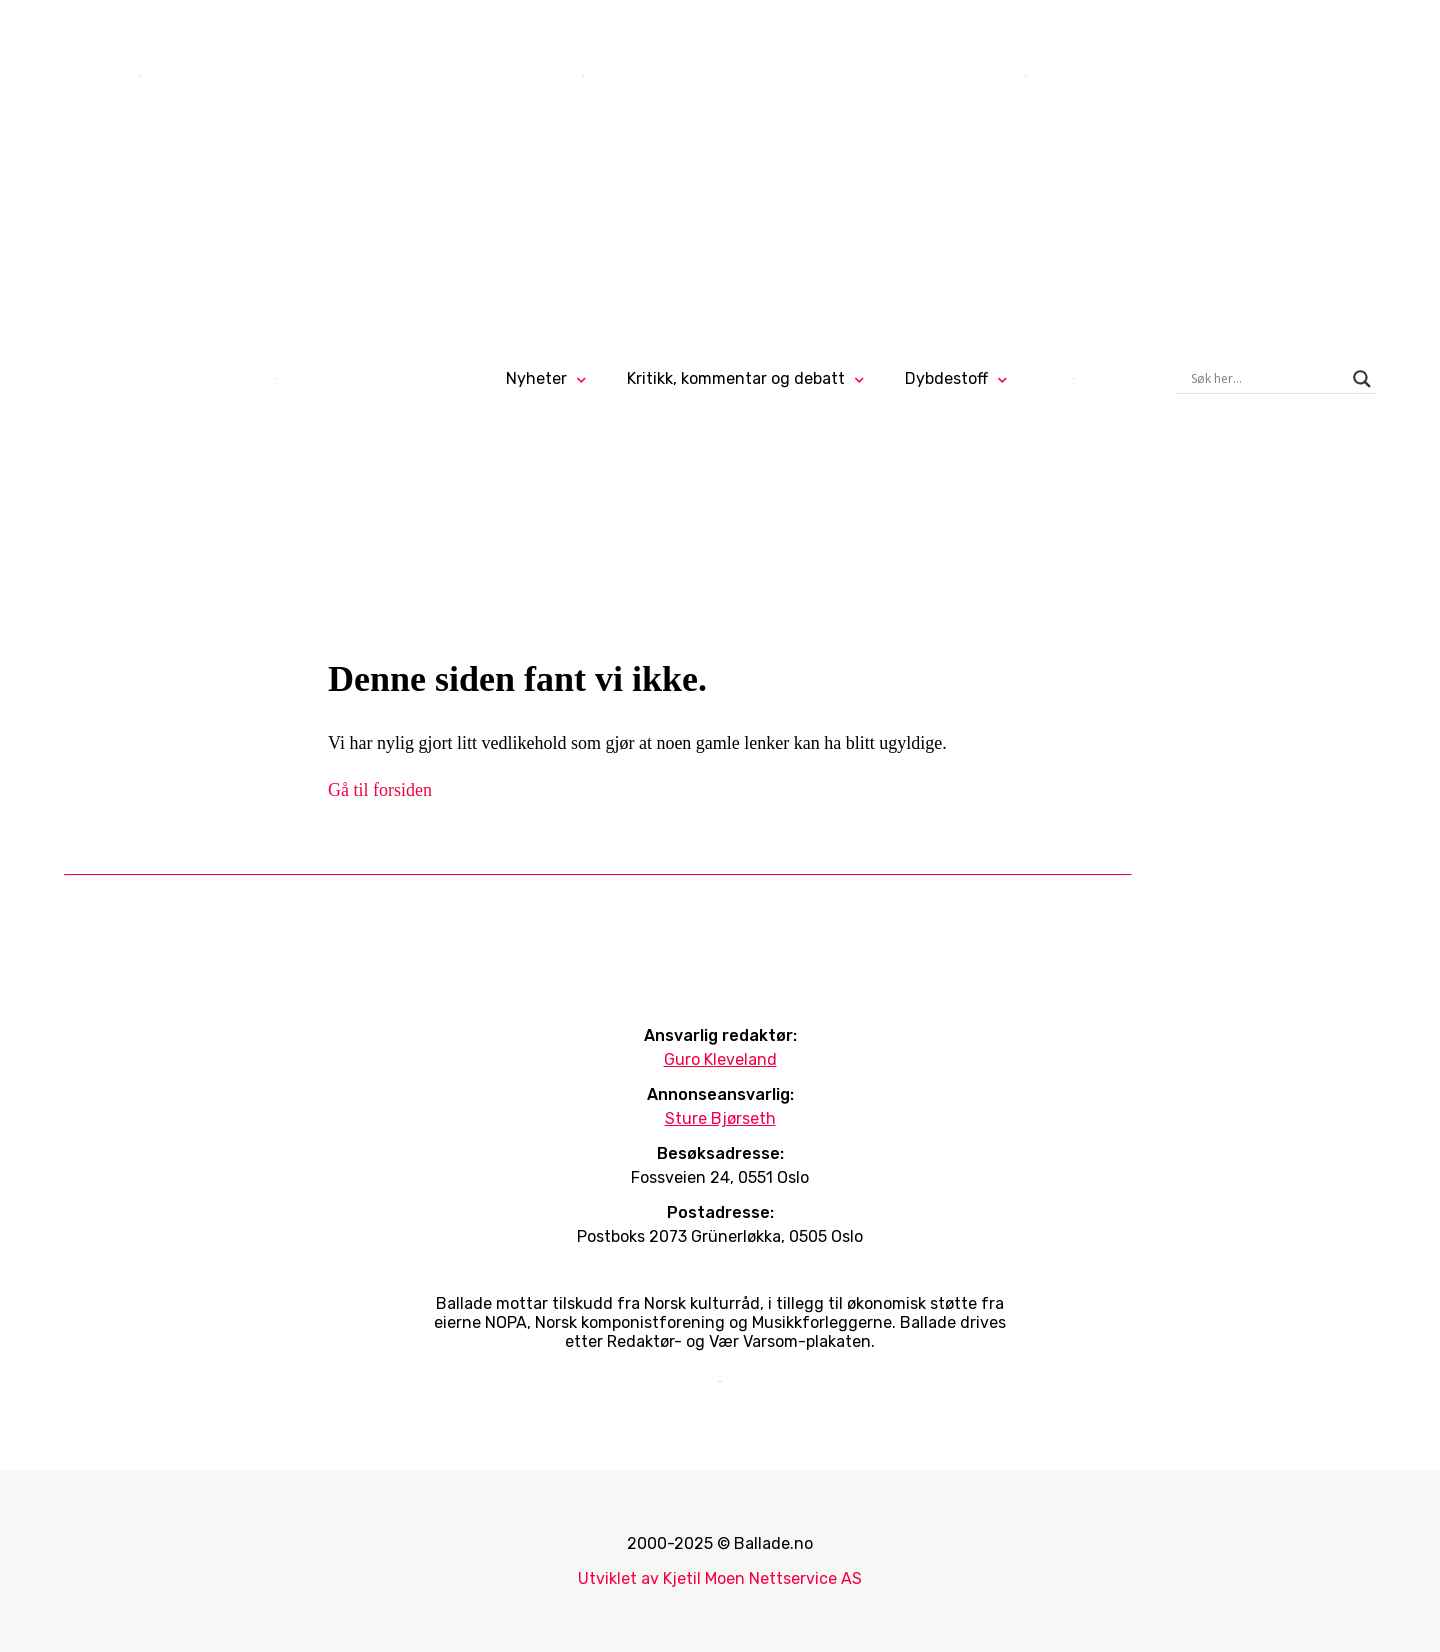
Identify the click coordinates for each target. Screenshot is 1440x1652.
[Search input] (1267, 379)
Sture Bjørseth (720, 1118)
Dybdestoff (946, 378)
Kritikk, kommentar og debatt (736, 378)
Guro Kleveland (720, 1059)
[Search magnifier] (1362, 379)
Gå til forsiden (380, 790)
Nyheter (536, 378)
